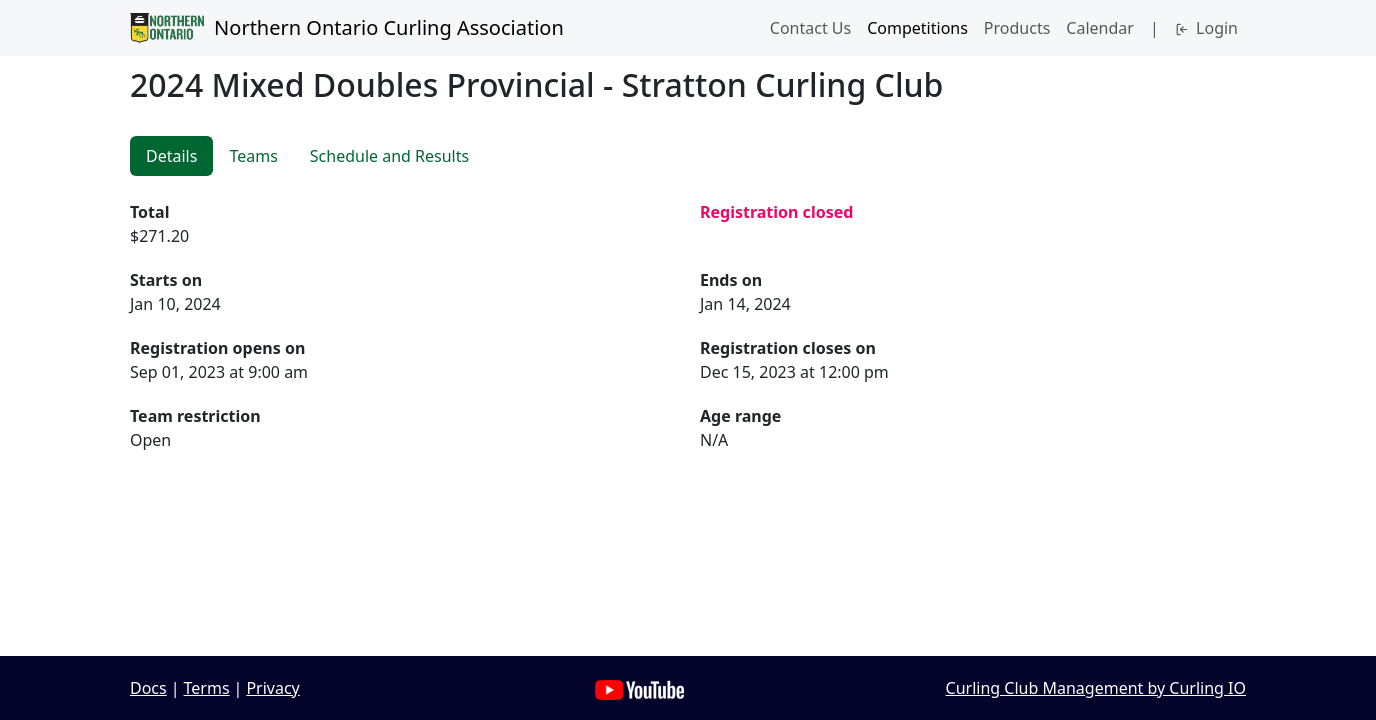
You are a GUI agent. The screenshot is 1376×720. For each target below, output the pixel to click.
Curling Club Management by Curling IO (1096, 688)
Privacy (272, 688)
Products (1017, 28)
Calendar (1100, 28)
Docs (148, 688)
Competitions (917, 28)
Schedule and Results (389, 156)
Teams (253, 156)
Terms (207, 688)
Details (171, 156)
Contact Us (810, 28)
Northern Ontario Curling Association (347, 28)
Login (1206, 28)
